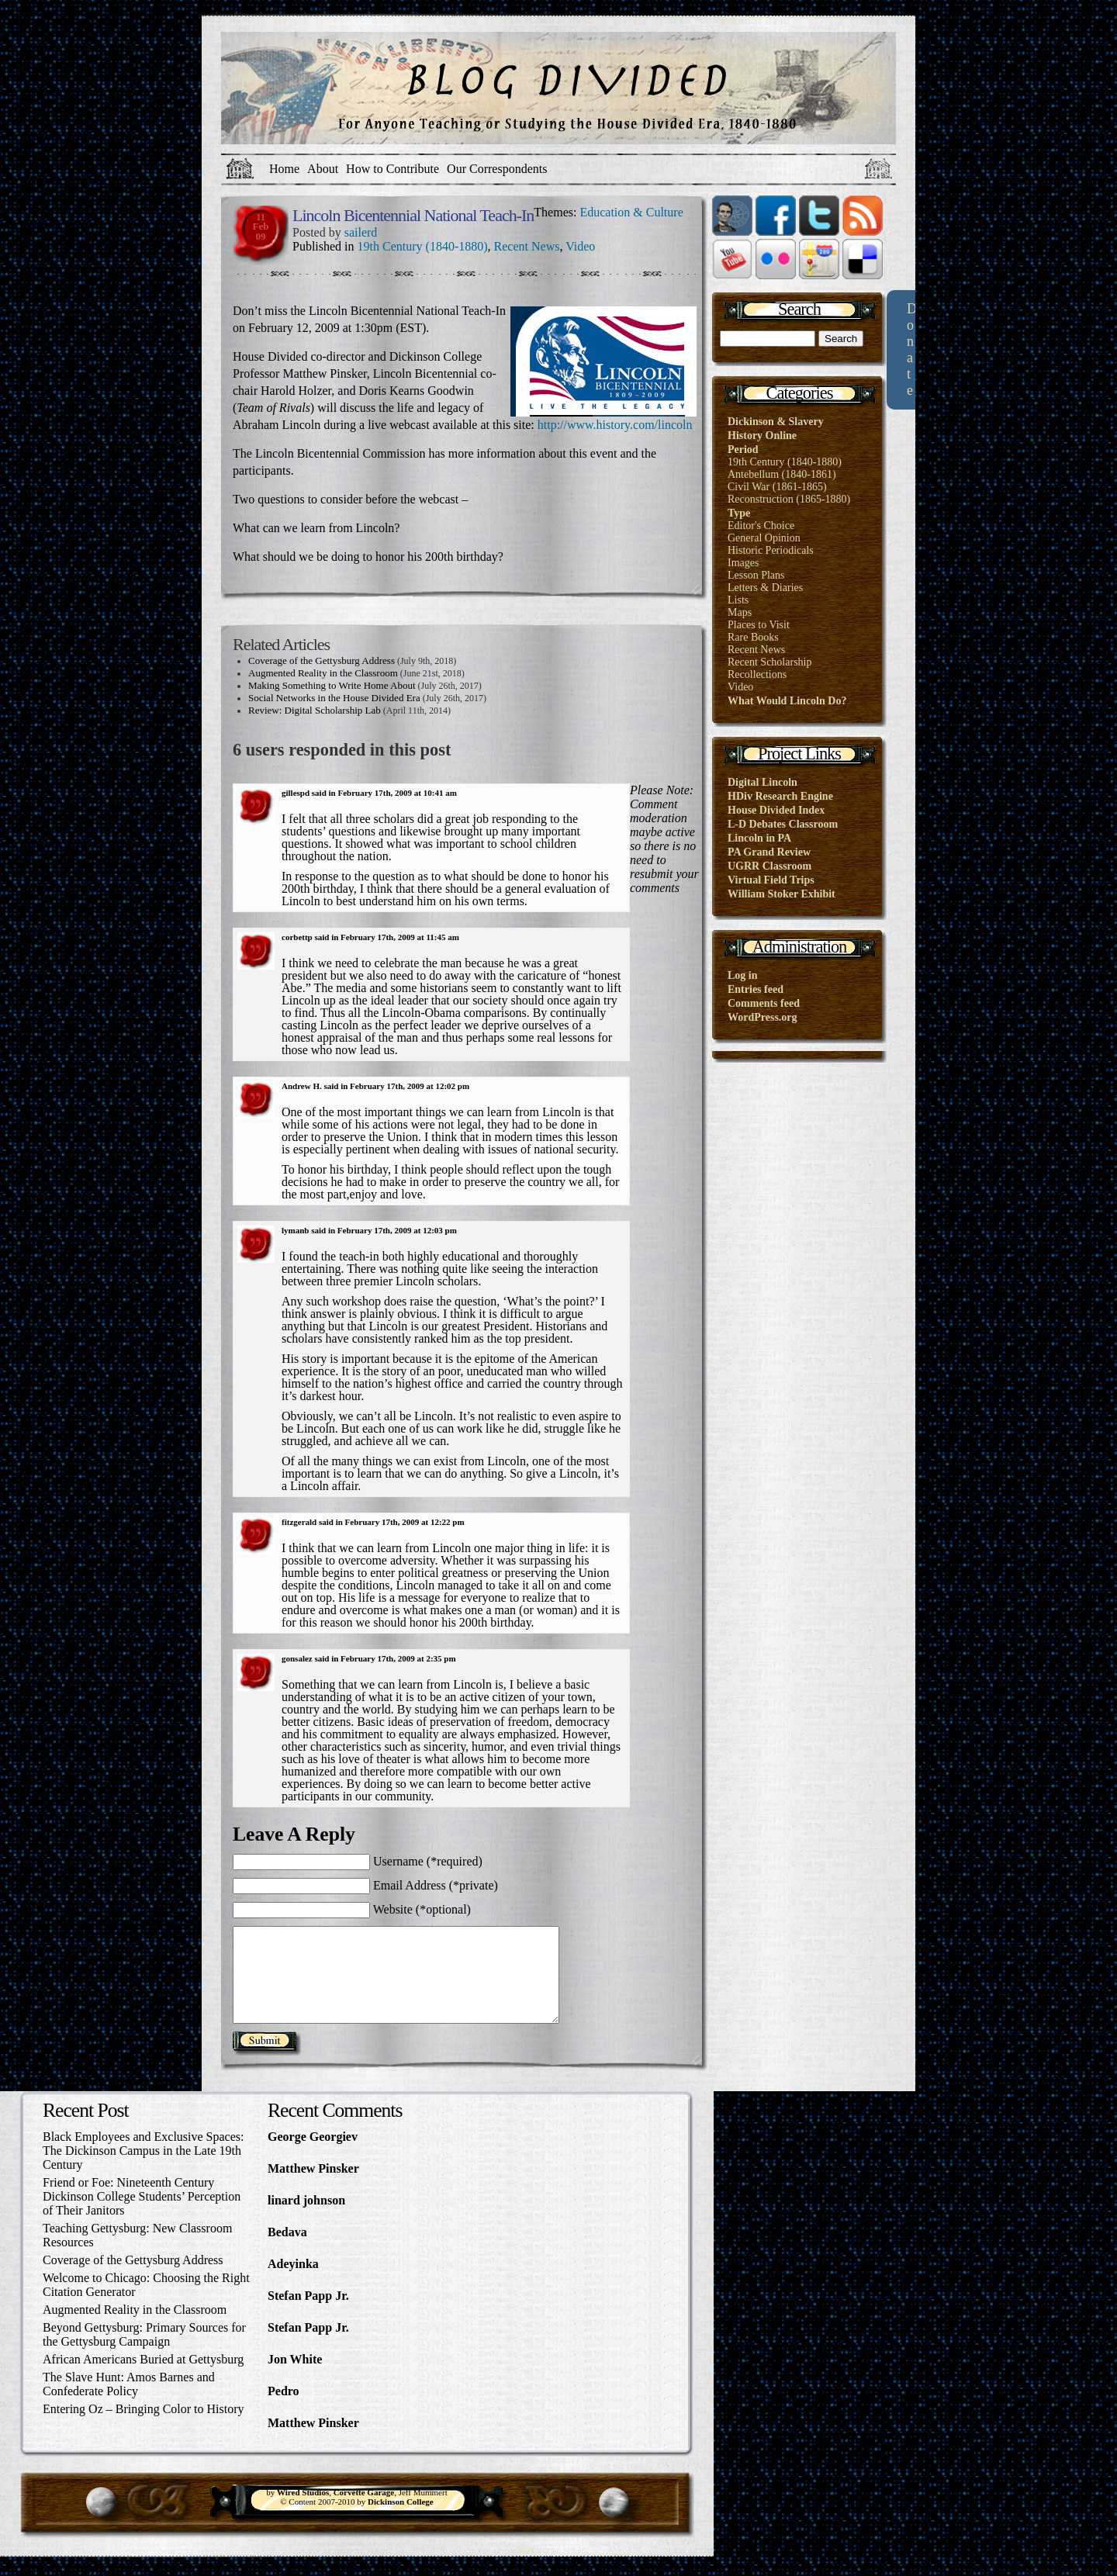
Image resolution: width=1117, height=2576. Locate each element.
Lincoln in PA (759, 838)
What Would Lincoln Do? (787, 701)
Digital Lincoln (762, 782)
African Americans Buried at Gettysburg (143, 2377)
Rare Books (753, 637)
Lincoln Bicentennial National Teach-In (413, 215)
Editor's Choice (761, 525)
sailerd (361, 232)
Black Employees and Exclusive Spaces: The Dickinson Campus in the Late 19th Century (143, 2169)
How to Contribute (392, 168)
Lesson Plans (756, 575)
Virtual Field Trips (771, 880)
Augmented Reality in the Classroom (323, 673)
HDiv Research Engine (780, 796)
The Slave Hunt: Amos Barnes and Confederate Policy (129, 2402)
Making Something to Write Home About (332, 685)
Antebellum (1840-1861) (782, 474)
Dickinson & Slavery (776, 421)
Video (580, 246)
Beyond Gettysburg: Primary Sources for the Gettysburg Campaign (144, 2353)
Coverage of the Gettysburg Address (321, 660)
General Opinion (764, 538)
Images (743, 563)
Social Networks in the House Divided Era (334, 698)
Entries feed (755, 989)
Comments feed (764, 1003)
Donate (912, 349)
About (322, 168)
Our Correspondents (497, 168)
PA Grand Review (769, 852)
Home (284, 168)
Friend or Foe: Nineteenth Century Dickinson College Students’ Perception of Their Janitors (141, 2214)
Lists (738, 600)
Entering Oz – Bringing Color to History (143, 2427)
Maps (740, 612)
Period (743, 449)
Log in (743, 975)
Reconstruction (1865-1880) (789, 499)
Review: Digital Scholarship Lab (314, 710)
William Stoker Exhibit (781, 894)
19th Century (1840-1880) (423, 246)
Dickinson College (401, 2520)
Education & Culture (631, 212)
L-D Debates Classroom (783, 824)
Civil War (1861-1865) (777, 487)
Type (739, 513)
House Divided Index (776, 810)
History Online (762, 435)
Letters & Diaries (765, 587)
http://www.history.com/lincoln (615, 424)
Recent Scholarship (769, 662)
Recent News (527, 246)
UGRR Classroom (769, 866)
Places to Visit (759, 625)
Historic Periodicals (771, 550)
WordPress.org (762, 1017)
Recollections (757, 674)
